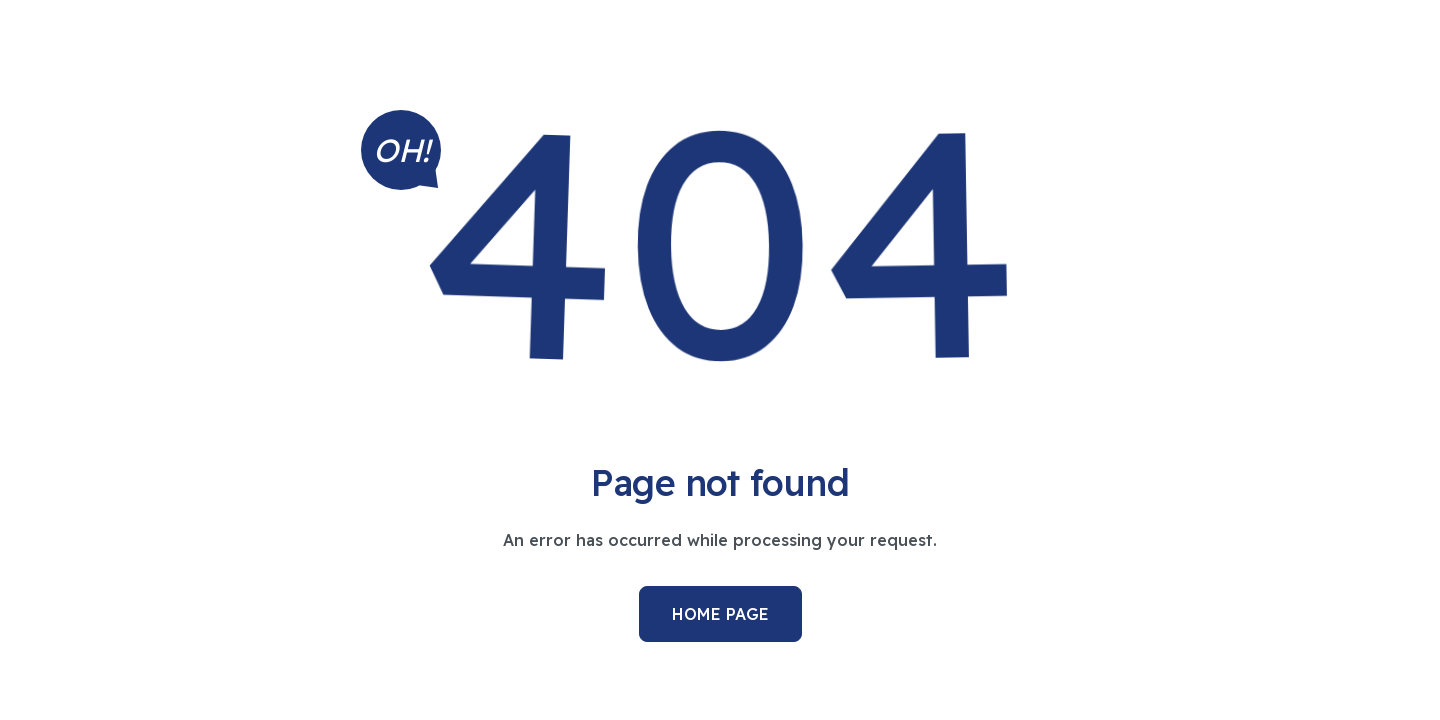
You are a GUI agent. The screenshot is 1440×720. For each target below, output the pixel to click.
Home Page (720, 614)
